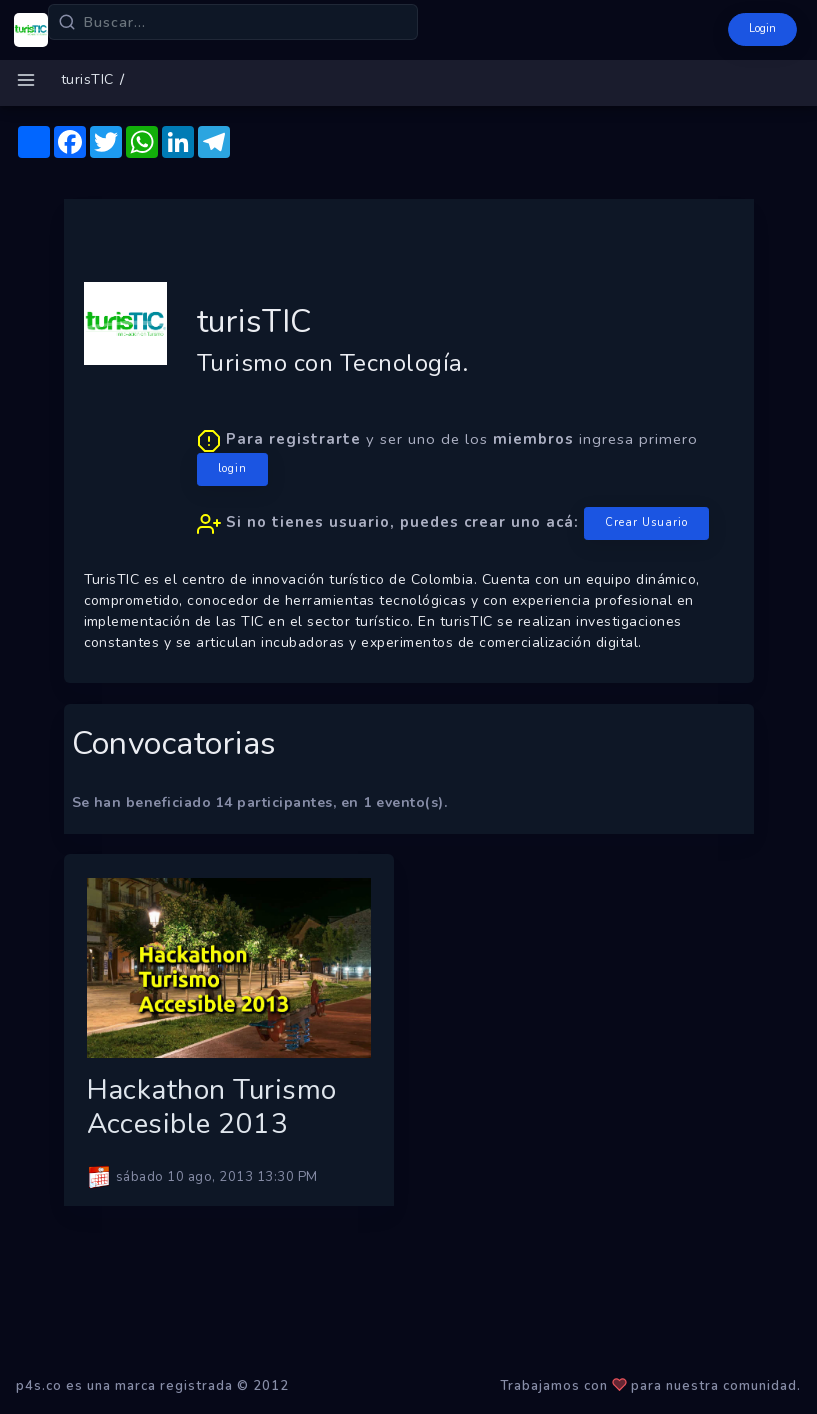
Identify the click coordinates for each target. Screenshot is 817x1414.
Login (762, 28)
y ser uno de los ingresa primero (453, 484)
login (232, 468)
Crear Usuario (646, 522)
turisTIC (87, 79)
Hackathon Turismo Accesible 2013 (212, 1107)
